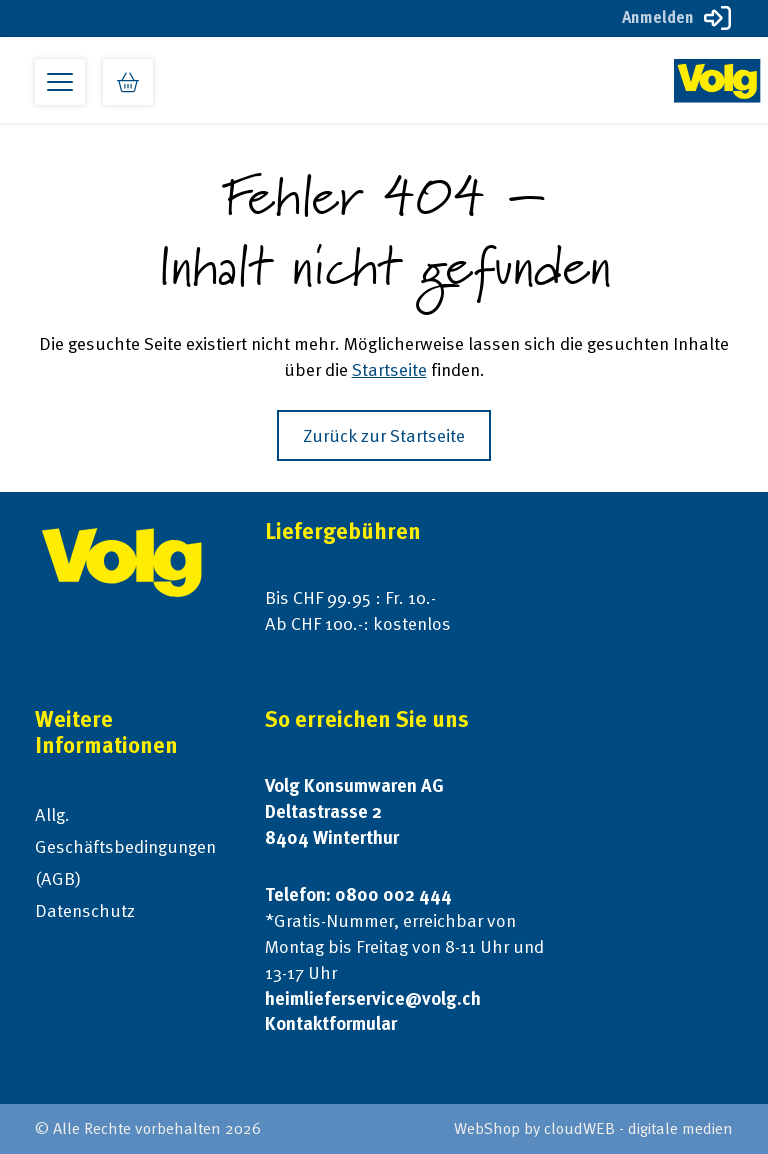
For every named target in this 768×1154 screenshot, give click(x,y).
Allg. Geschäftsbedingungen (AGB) (125, 846)
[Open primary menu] (60, 82)
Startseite (389, 369)
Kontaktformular (331, 1023)
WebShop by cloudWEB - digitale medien (593, 1128)
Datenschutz (85, 910)
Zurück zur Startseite (384, 435)
